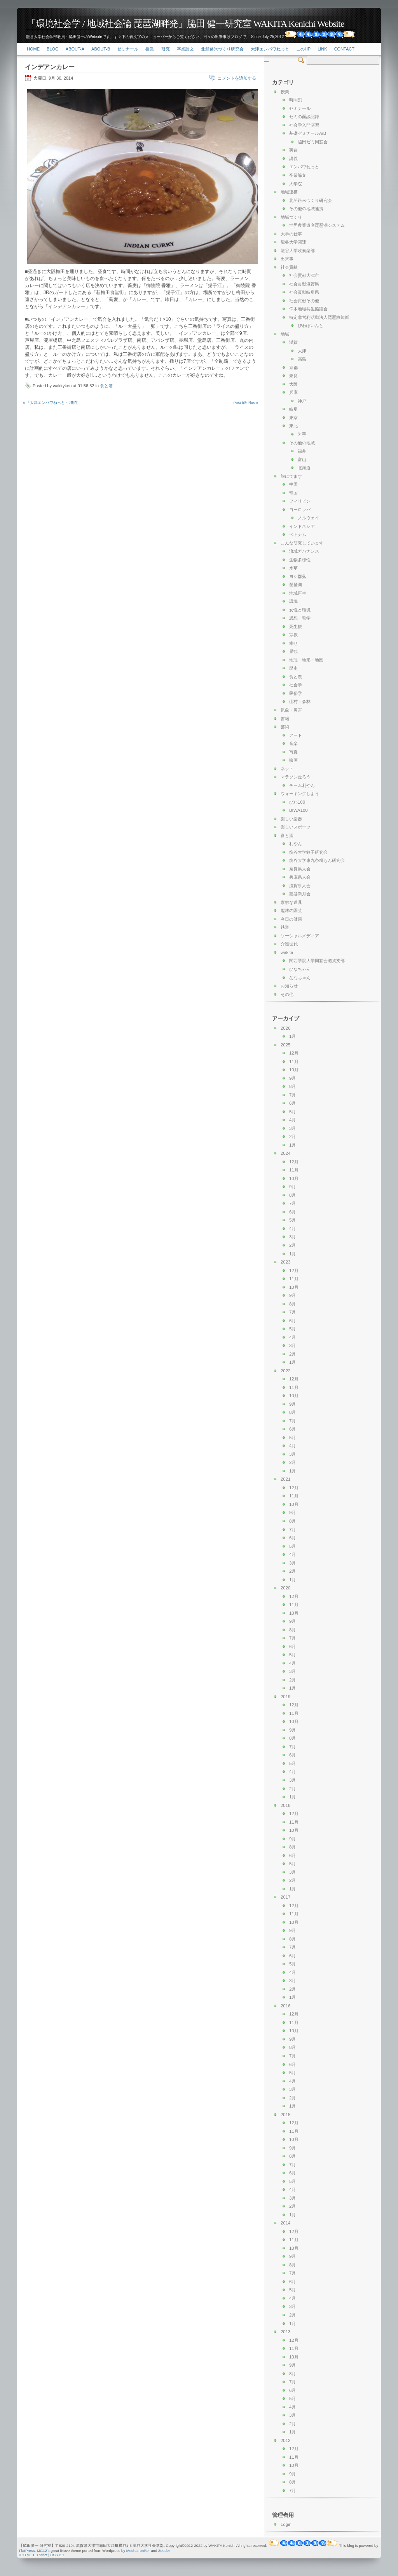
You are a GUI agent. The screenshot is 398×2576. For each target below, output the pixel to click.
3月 (292, 1128)
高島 (302, 359)
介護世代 (289, 944)
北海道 (304, 467)
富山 (302, 459)
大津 (302, 350)
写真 (293, 752)
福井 (302, 451)
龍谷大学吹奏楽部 (298, 250)
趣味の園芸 (291, 910)
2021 (285, 1479)
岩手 (302, 434)
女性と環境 (300, 609)
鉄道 (285, 927)
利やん (295, 843)
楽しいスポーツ (296, 827)
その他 (287, 994)
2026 (285, 1028)
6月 (292, 1103)
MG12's (43, 2550)
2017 (285, 1897)
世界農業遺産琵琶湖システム (317, 225)
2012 (285, 2440)
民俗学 (295, 693)
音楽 (293, 743)
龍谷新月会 (300, 893)
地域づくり (291, 217)
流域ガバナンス (304, 551)
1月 (292, 1036)
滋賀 (293, 342)
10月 (293, 1069)
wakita (287, 952)
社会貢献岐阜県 (304, 292)
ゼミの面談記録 (304, 116)
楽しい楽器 (291, 818)
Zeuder (164, 2550)
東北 (293, 425)
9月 (292, 1078)
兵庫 (293, 392)
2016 (285, 2005)
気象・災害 (291, 710)
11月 (293, 1061)
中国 (293, 484)
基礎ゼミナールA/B (307, 133)
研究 (165, 49)
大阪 (293, 384)
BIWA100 (298, 810)
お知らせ (289, 985)
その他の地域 (302, 442)
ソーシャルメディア (300, 935)
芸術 (285, 726)
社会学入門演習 (304, 125)
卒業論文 (185, 49)
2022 (285, 1370)
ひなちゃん (300, 969)
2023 (285, 1262)
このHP (303, 49)
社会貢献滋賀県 (304, 284)
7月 (292, 1095)
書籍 (285, 718)
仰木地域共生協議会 (308, 308)
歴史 (293, 668)
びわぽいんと (310, 325)
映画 (293, 760)
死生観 (295, 626)
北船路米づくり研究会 (222, 49)
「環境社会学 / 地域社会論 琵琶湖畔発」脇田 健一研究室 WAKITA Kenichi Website (185, 24)
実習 (293, 150)
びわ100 (297, 802)
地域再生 (297, 593)
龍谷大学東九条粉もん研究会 (317, 860)
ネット (287, 768)
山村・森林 (300, 701)
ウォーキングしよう (300, 793)
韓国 (293, 493)
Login (286, 2524)
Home (33, 49)
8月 (292, 1086)
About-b (100, 49)
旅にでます (291, 476)
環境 (293, 601)
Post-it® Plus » (245, 402)
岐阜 (293, 409)
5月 (292, 1111)
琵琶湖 (295, 584)
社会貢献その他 (304, 300)
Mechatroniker (138, 2550)
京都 (293, 367)
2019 (285, 1696)
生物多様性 (300, 559)
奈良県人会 (300, 869)
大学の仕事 (291, 233)
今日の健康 (291, 919)
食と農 (295, 676)
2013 (285, 2331)
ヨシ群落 (297, 576)
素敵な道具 (291, 902)
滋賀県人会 (300, 885)
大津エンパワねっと (270, 49)
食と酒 (106, 385)
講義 (293, 158)
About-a (75, 49)
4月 (292, 1119)
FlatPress (27, 2550)
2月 (292, 1136)
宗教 (293, 634)
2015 (285, 2114)
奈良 (293, 375)
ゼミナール (127, 49)
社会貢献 (289, 267)
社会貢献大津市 (304, 275)
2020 (285, 1588)
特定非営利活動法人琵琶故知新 (319, 317)
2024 (285, 1153)
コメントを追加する (237, 78)
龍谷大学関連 (293, 242)
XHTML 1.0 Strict (33, 2555)
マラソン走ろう (296, 777)
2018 (285, 1805)
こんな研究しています (302, 543)
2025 (285, 1045)
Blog (53, 49)
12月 (293, 1053)
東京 (293, 417)
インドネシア (302, 526)
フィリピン (300, 501)
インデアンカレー (50, 67)
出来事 (287, 258)
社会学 (295, 684)
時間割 (295, 99)
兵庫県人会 (300, 877)
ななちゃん (300, 977)
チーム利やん (302, 785)
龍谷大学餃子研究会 (308, 852)
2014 (285, 2223)
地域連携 (289, 192)
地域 (285, 334)
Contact (344, 49)
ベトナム (297, 534)
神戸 (302, 401)
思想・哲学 (300, 618)
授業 (149, 49)
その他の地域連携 (306, 208)
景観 (293, 651)
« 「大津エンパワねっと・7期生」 (52, 402)
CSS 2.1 (58, 2555)
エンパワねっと (304, 166)
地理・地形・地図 (306, 660)
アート (295, 735)
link (322, 49)
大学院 (295, 183)
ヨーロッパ (300, 509)
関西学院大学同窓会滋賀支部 (317, 960)
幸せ (293, 643)
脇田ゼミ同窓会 (313, 141)
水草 (293, 568)
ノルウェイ (308, 517)
